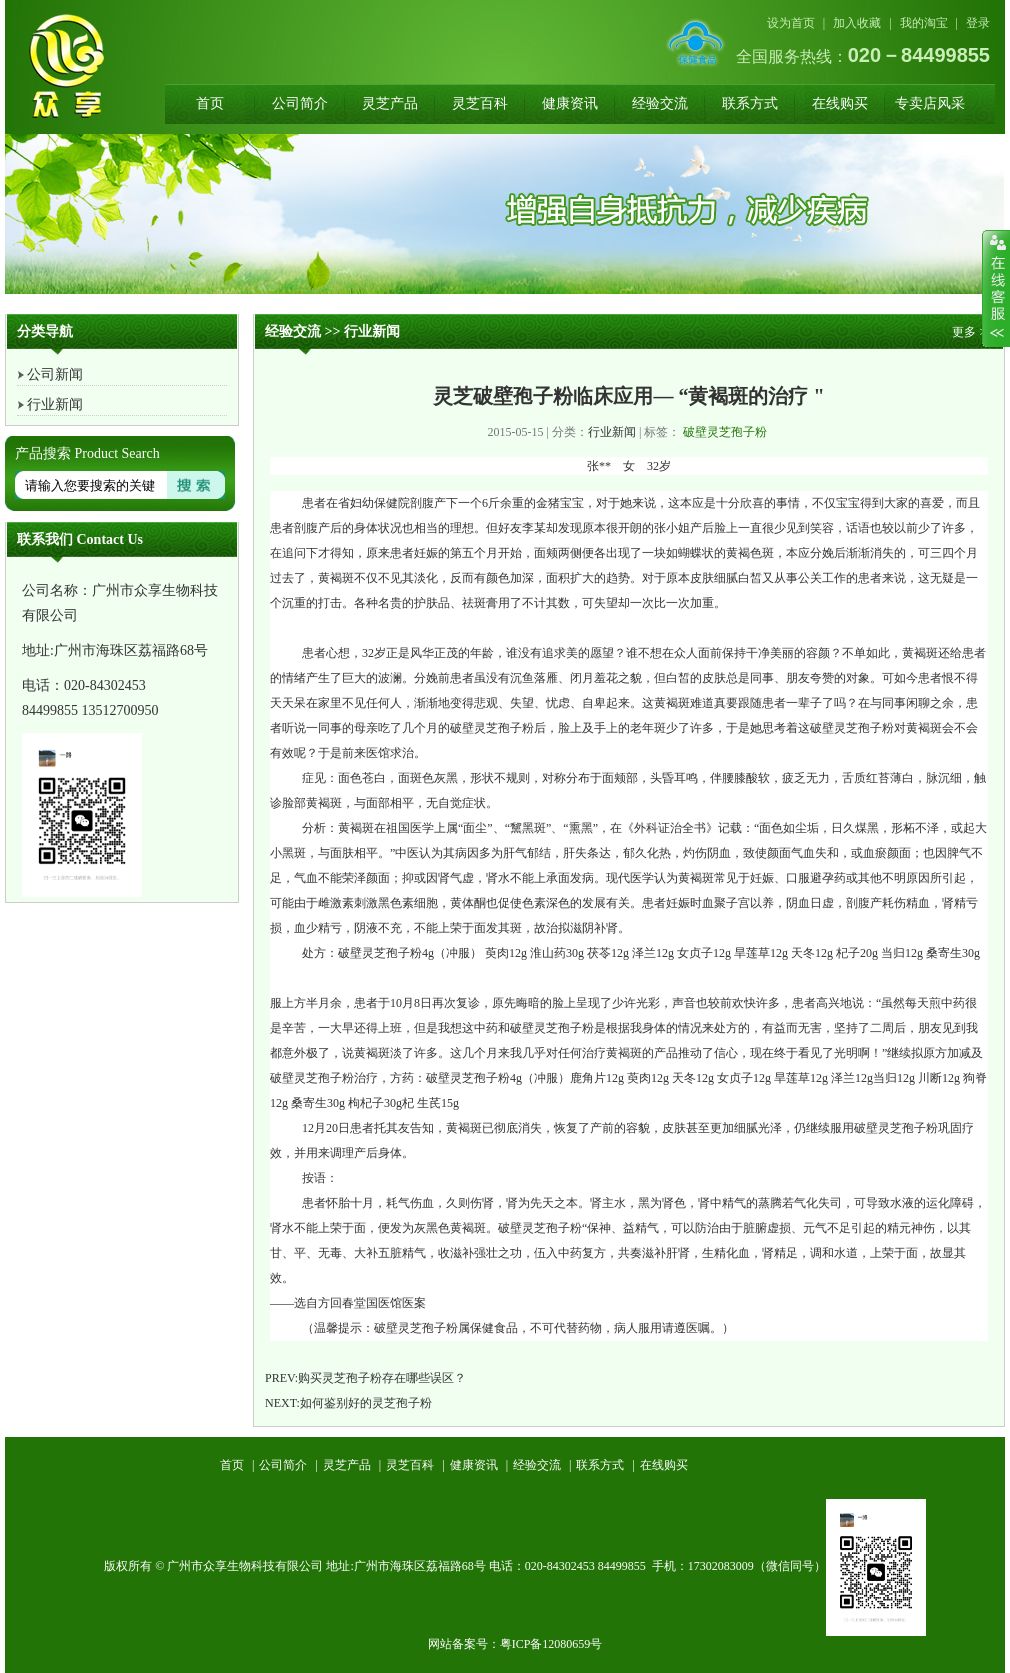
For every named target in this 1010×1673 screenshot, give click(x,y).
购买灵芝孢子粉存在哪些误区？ (382, 1378)
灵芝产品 (390, 103)
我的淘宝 (924, 23)
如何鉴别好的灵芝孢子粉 (366, 1403)
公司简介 (300, 103)
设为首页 (791, 23)
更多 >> (972, 332)
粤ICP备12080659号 (551, 1644)
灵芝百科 (480, 103)
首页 (210, 103)
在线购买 (840, 103)
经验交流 (660, 103)
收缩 (996, 289)
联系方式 (750, 103)
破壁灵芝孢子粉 (725, 432)
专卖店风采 (930, 103)
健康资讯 (570, 103)
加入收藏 (857, 23)
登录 (978, 23)
